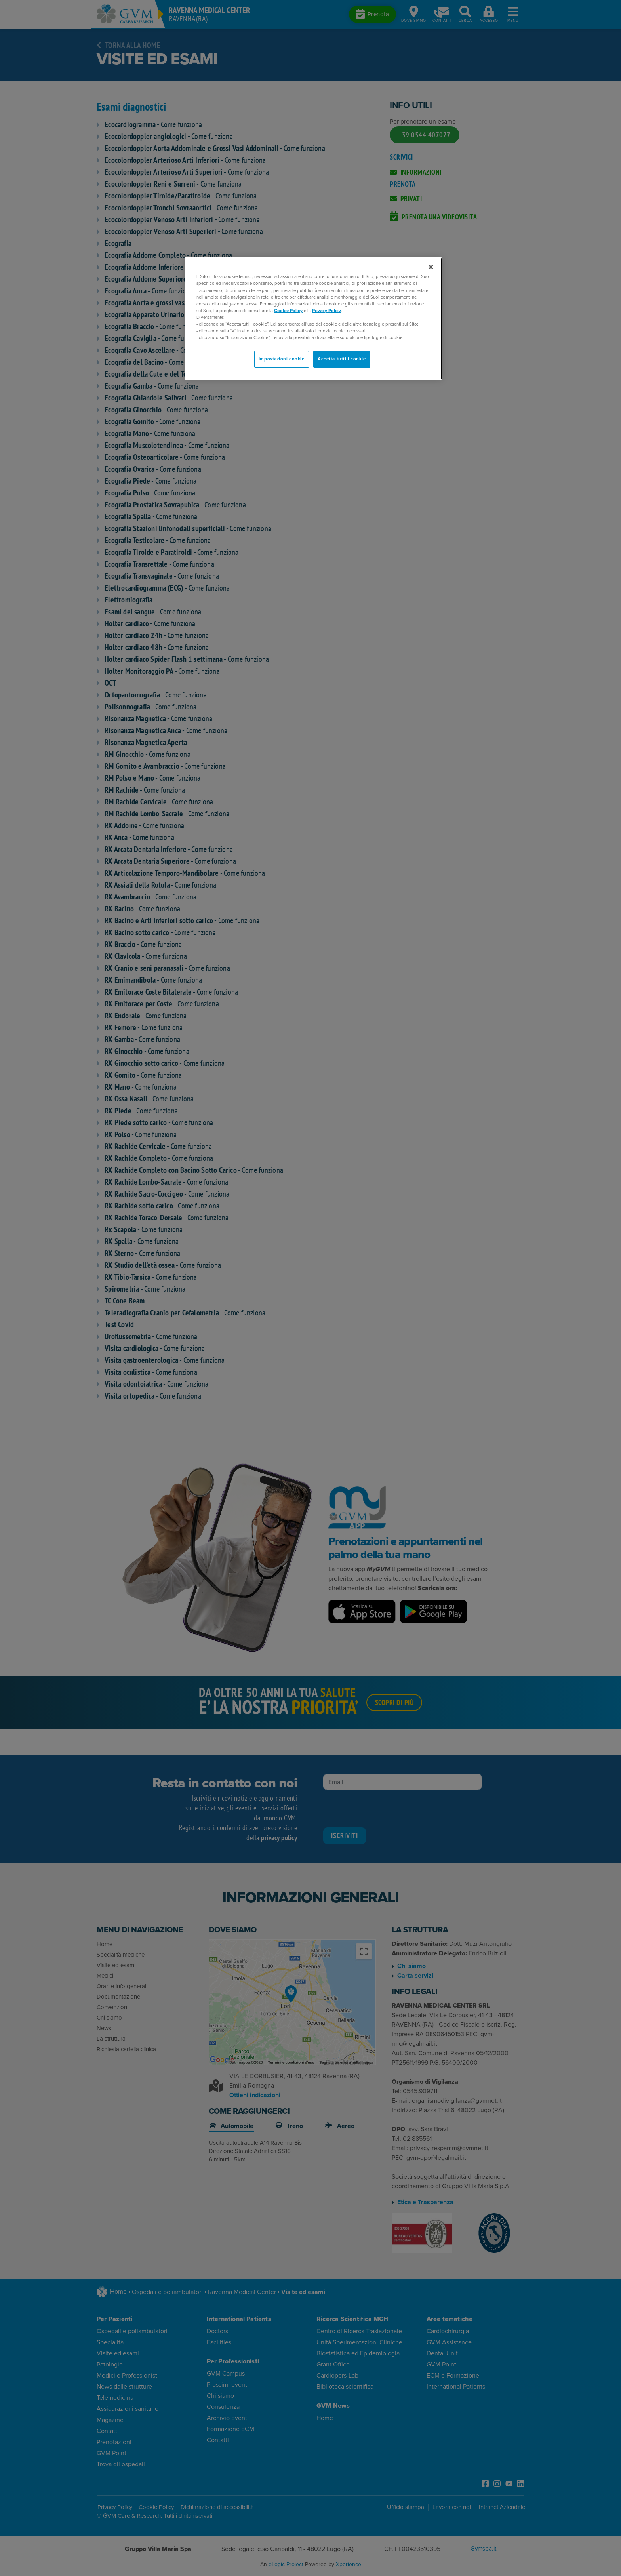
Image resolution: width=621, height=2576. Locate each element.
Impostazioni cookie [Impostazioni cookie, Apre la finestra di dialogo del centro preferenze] (282, 359)
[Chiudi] (431, 267)
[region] (313, 318)
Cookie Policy (288, 310)
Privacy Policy (326, 310)
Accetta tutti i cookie (342, 359)
